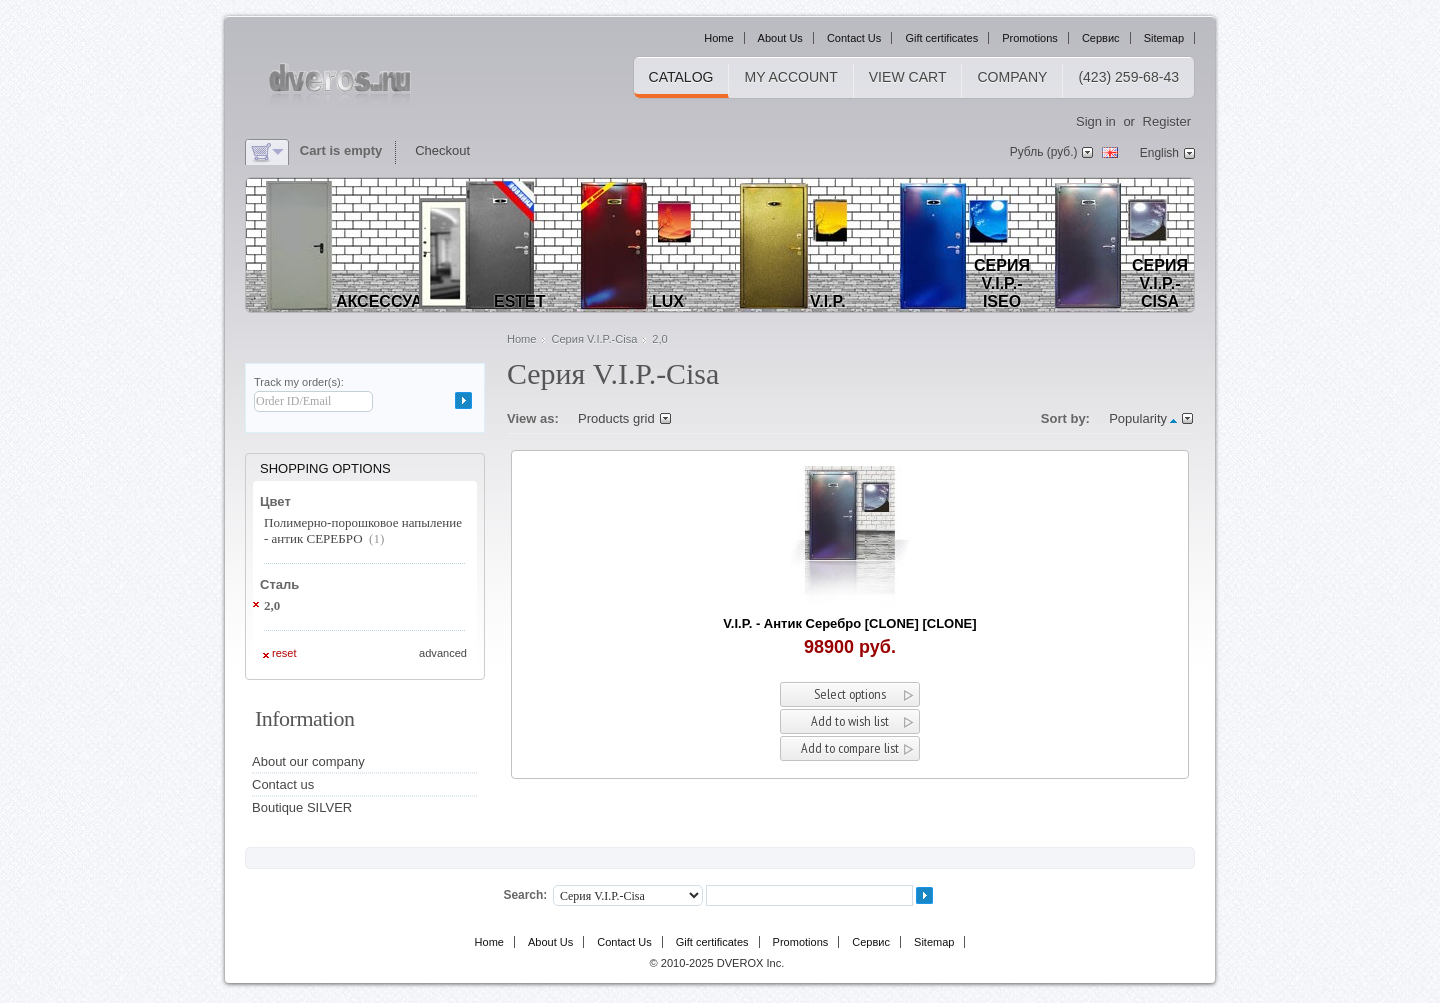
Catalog (681, 77)
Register (1167, 121)
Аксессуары (392, 301)
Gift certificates (941, 38)
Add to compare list (850, 748)
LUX (668, 301)
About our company (308, 761)
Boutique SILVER (302, 807)
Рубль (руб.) (1044, 152)
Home (718, 38)
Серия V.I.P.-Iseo (1002, 283)
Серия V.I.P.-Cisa (1160, 283)
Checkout (442, 150)
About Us (780, 38)
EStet (520, 301)
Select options (850, 694)
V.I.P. (828, 301)
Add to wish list (850, 721)
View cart (908, 77)
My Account (790, 77)
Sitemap (1164, 38)
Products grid (616, 418)
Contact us (283, 784)
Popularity (1138, 418)
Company (1012, 77)
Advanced (443, 653)
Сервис (1101, 38)
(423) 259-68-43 (1128, 77)
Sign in (1096, 121)
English (1159, 153)
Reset (284, 653)
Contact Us (854, 38)
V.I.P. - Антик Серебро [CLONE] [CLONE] (849, 623)
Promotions (1030, 38)
